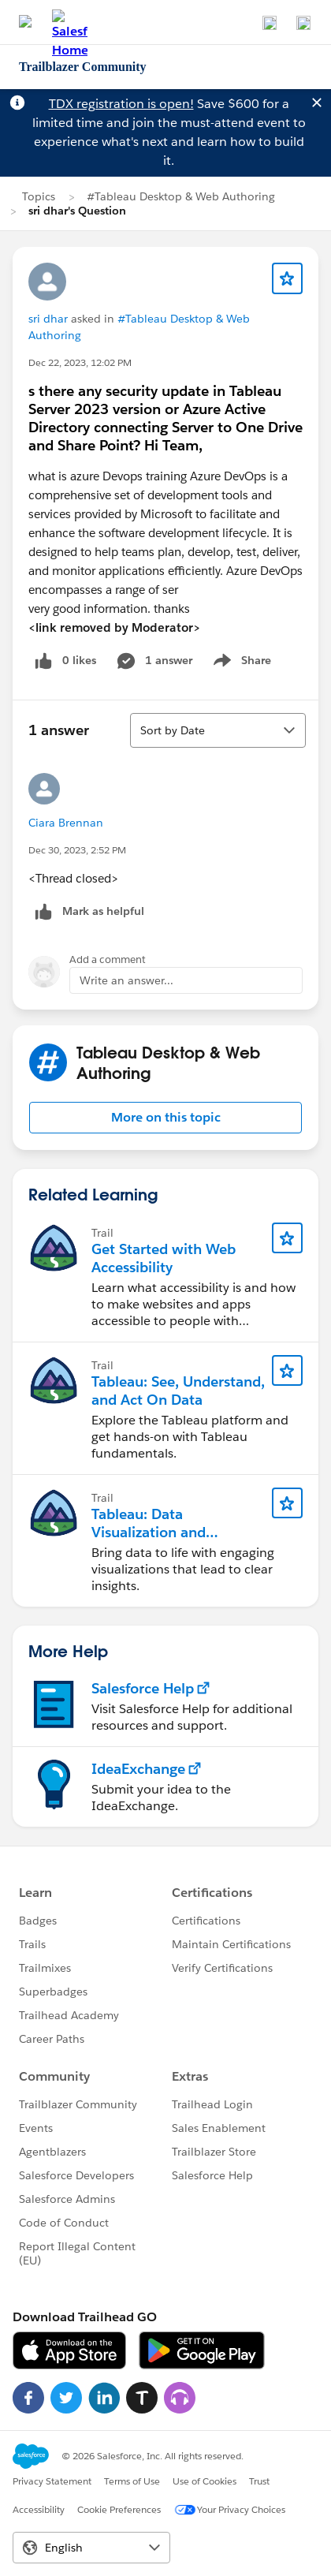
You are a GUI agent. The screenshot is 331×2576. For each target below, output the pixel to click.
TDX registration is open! (121, 103)
